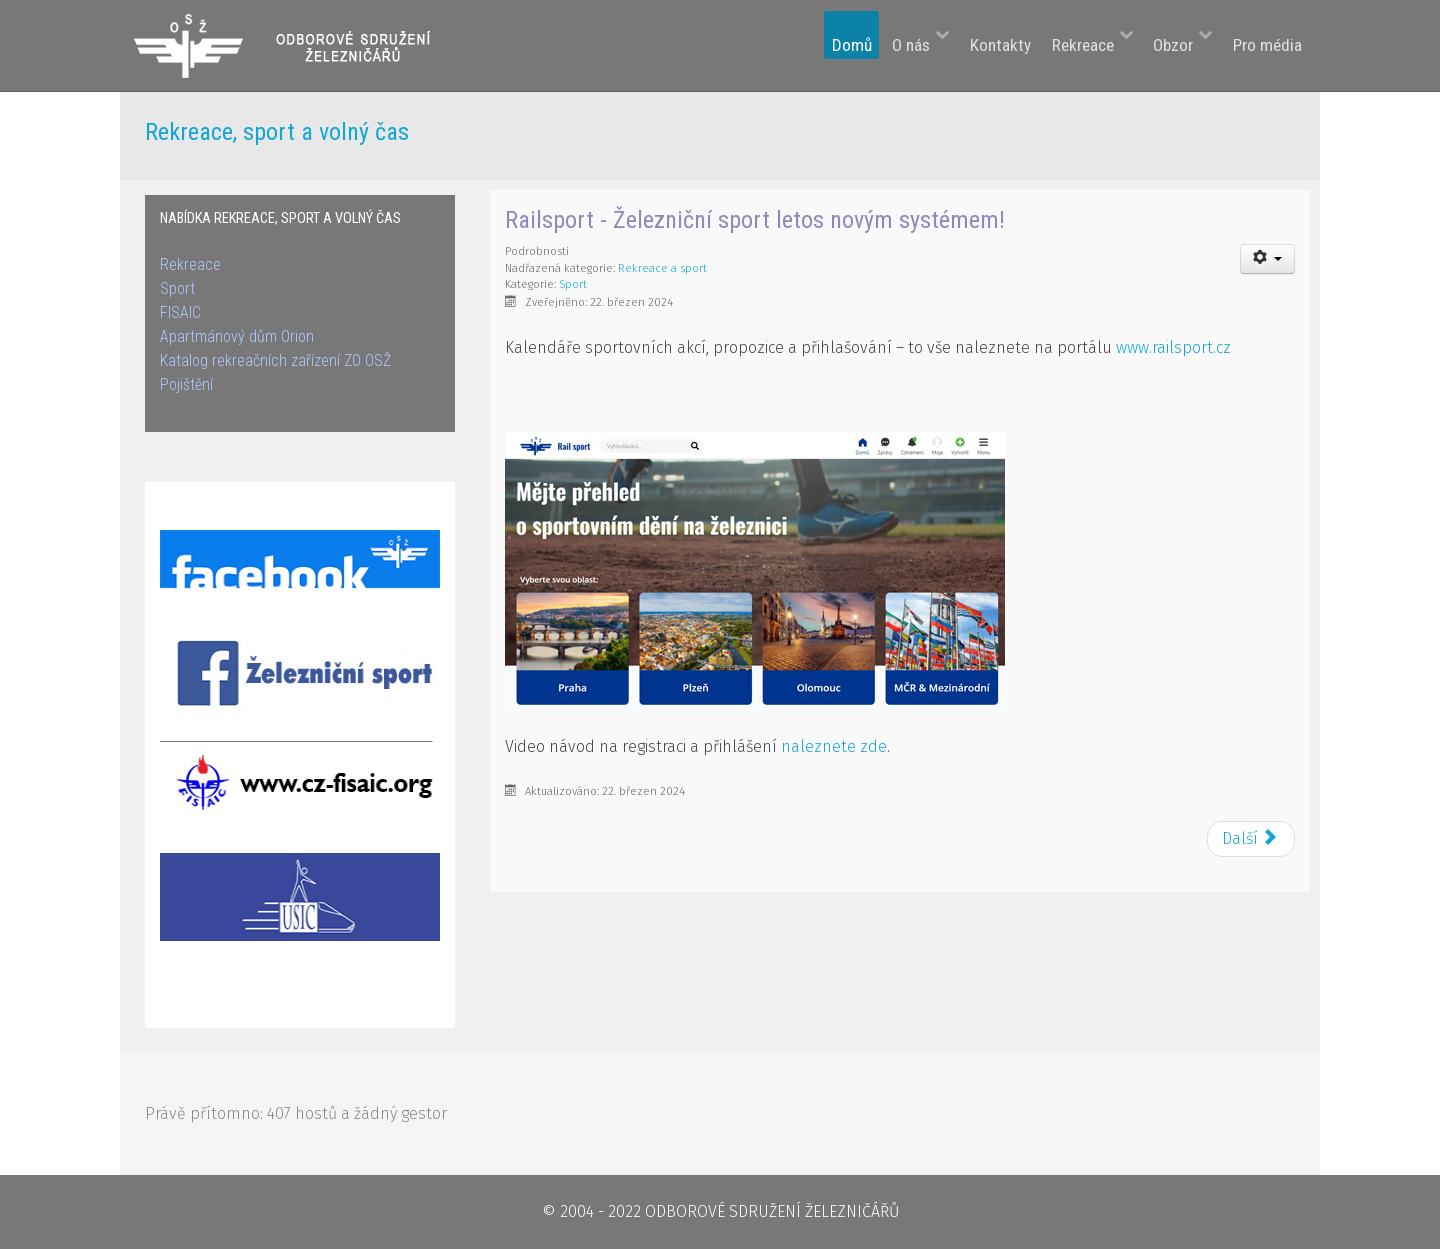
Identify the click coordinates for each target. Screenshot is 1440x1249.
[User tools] (1268, 259)
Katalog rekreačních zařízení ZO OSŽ (275, 360)
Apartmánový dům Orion (237, 336)
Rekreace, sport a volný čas (277, 132)
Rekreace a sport (662, 268)
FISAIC (180, 312)
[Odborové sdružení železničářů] (297, 44)
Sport (177, 288)
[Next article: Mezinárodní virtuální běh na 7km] (1251, 839)
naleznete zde (834, 746)
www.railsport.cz (1173, 347)
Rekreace (190, 264)
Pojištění (186, 384)
